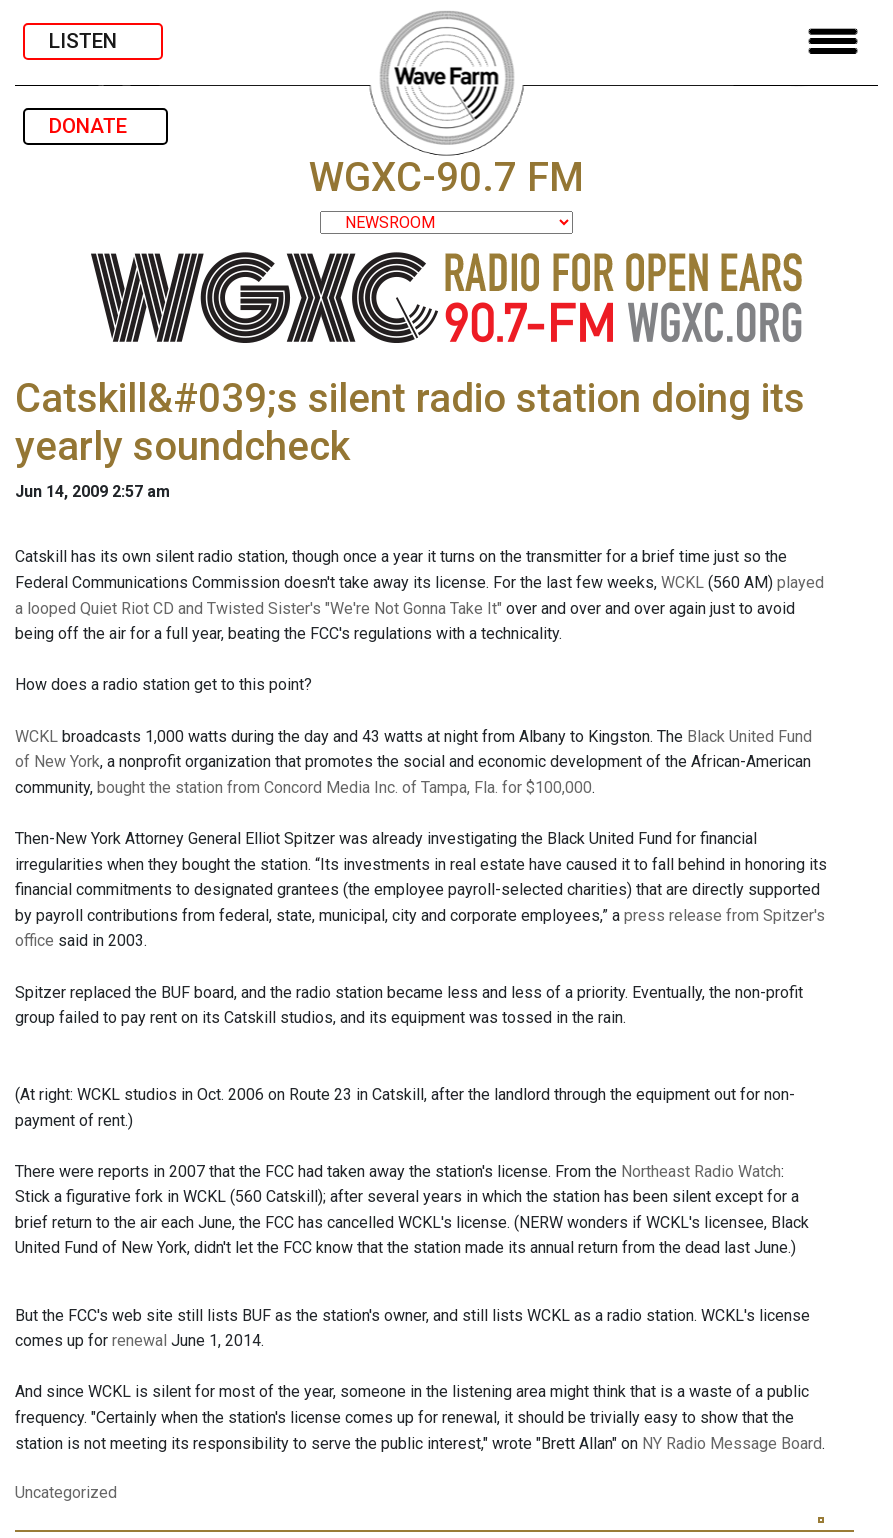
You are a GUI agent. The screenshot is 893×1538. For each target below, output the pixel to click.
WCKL (682, 582)
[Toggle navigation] (833, 41)
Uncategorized (66, 1492)
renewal (139, 1340)
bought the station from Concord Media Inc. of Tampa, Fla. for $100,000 (344, 787)
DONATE (95, 126)
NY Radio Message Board (732, 1443)
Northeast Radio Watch (701, 1171)
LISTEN (93, 41)
